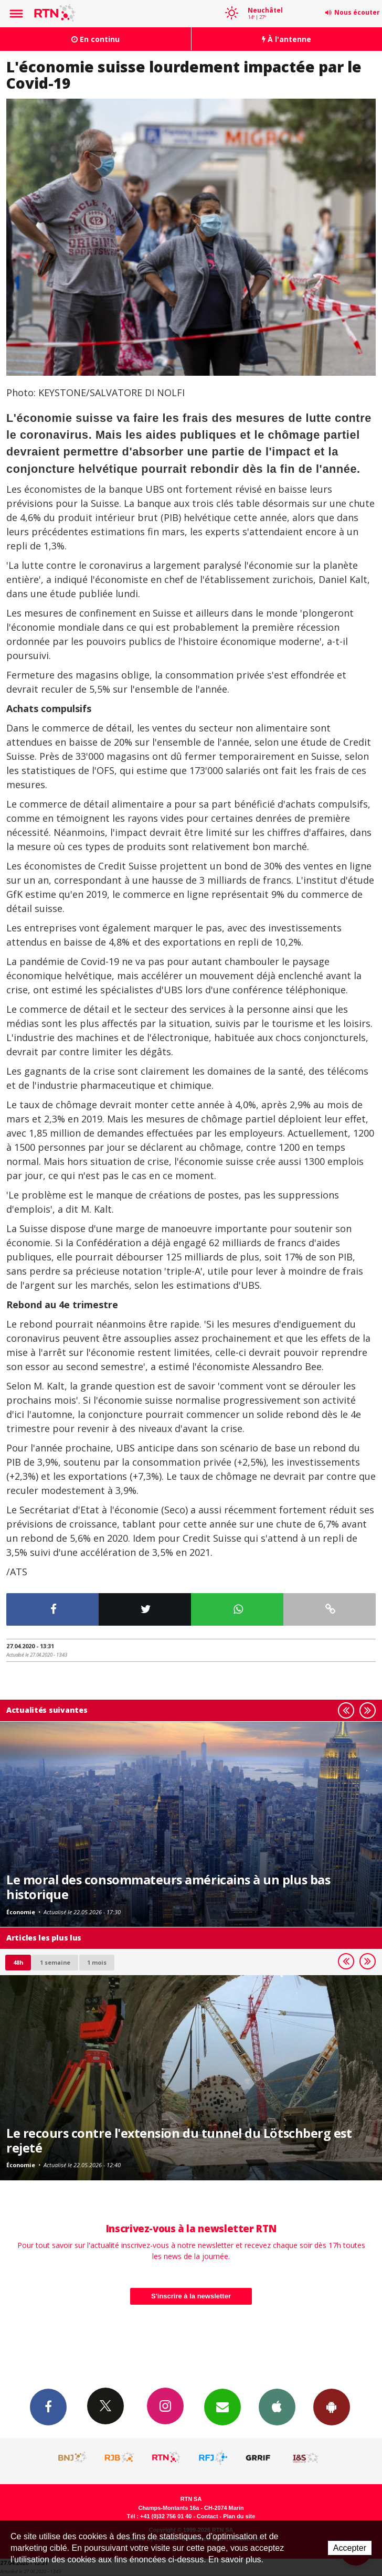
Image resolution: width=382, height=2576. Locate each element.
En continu (95, 39)
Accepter (349, 2547)
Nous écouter (357, 12)
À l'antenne (286, 39)
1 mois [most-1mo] (97, 1962)
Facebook (48, 2406)
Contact (207, 2516)
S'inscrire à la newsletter (191, 2296)
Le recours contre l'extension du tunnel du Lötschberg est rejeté (179, 2140)
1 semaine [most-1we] (55, 1962)
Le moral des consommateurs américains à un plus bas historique (168, 1887)
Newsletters (222, 2406)
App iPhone (277, 2406)
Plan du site (239, 2516)
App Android (331, 2406)
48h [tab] (18, 1962)
